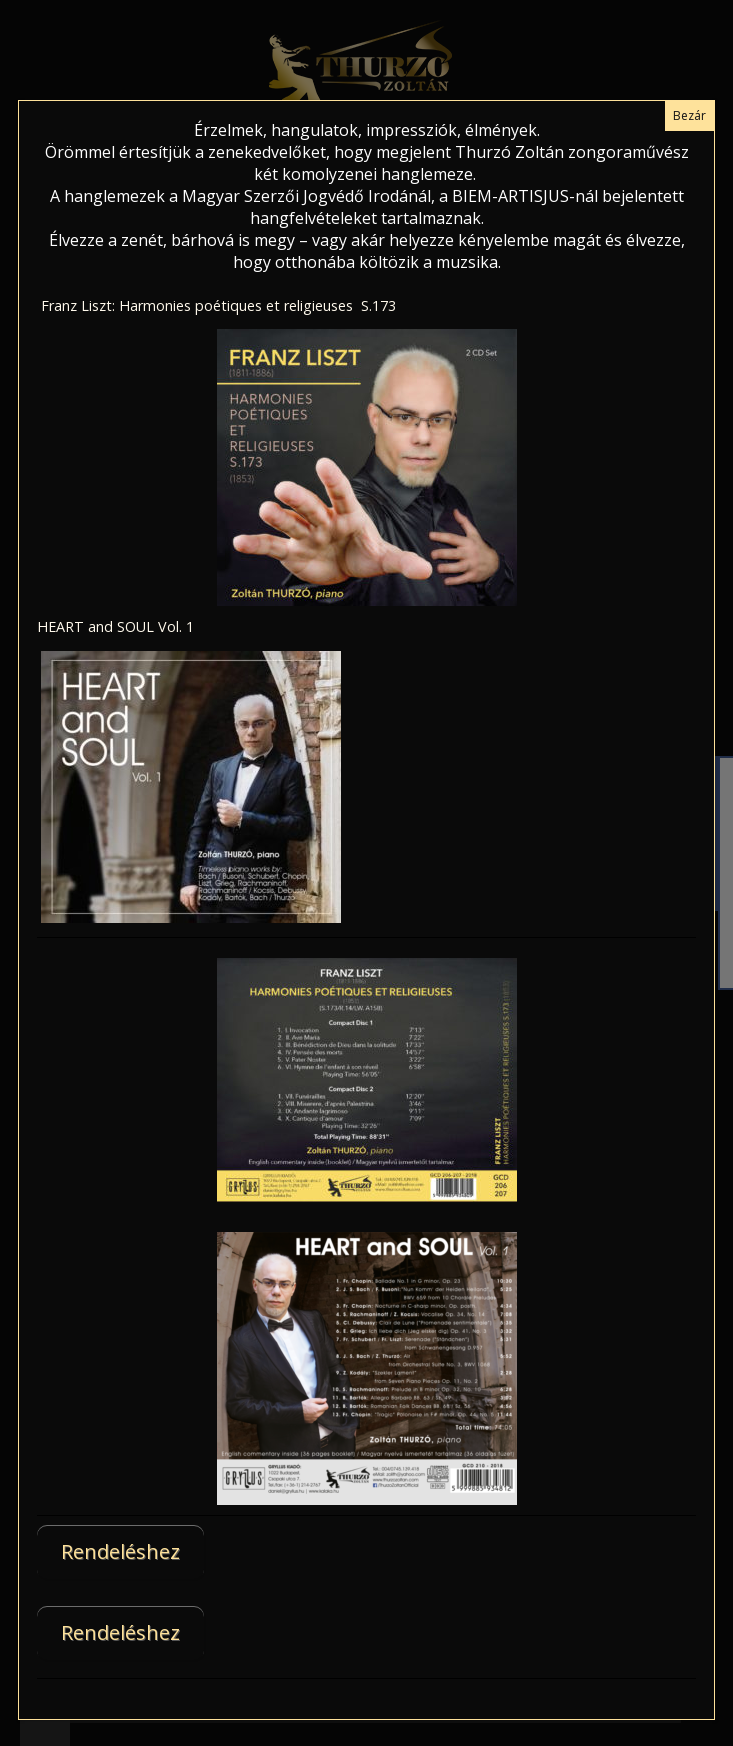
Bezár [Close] (689, 115)
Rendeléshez (120, 1551)
